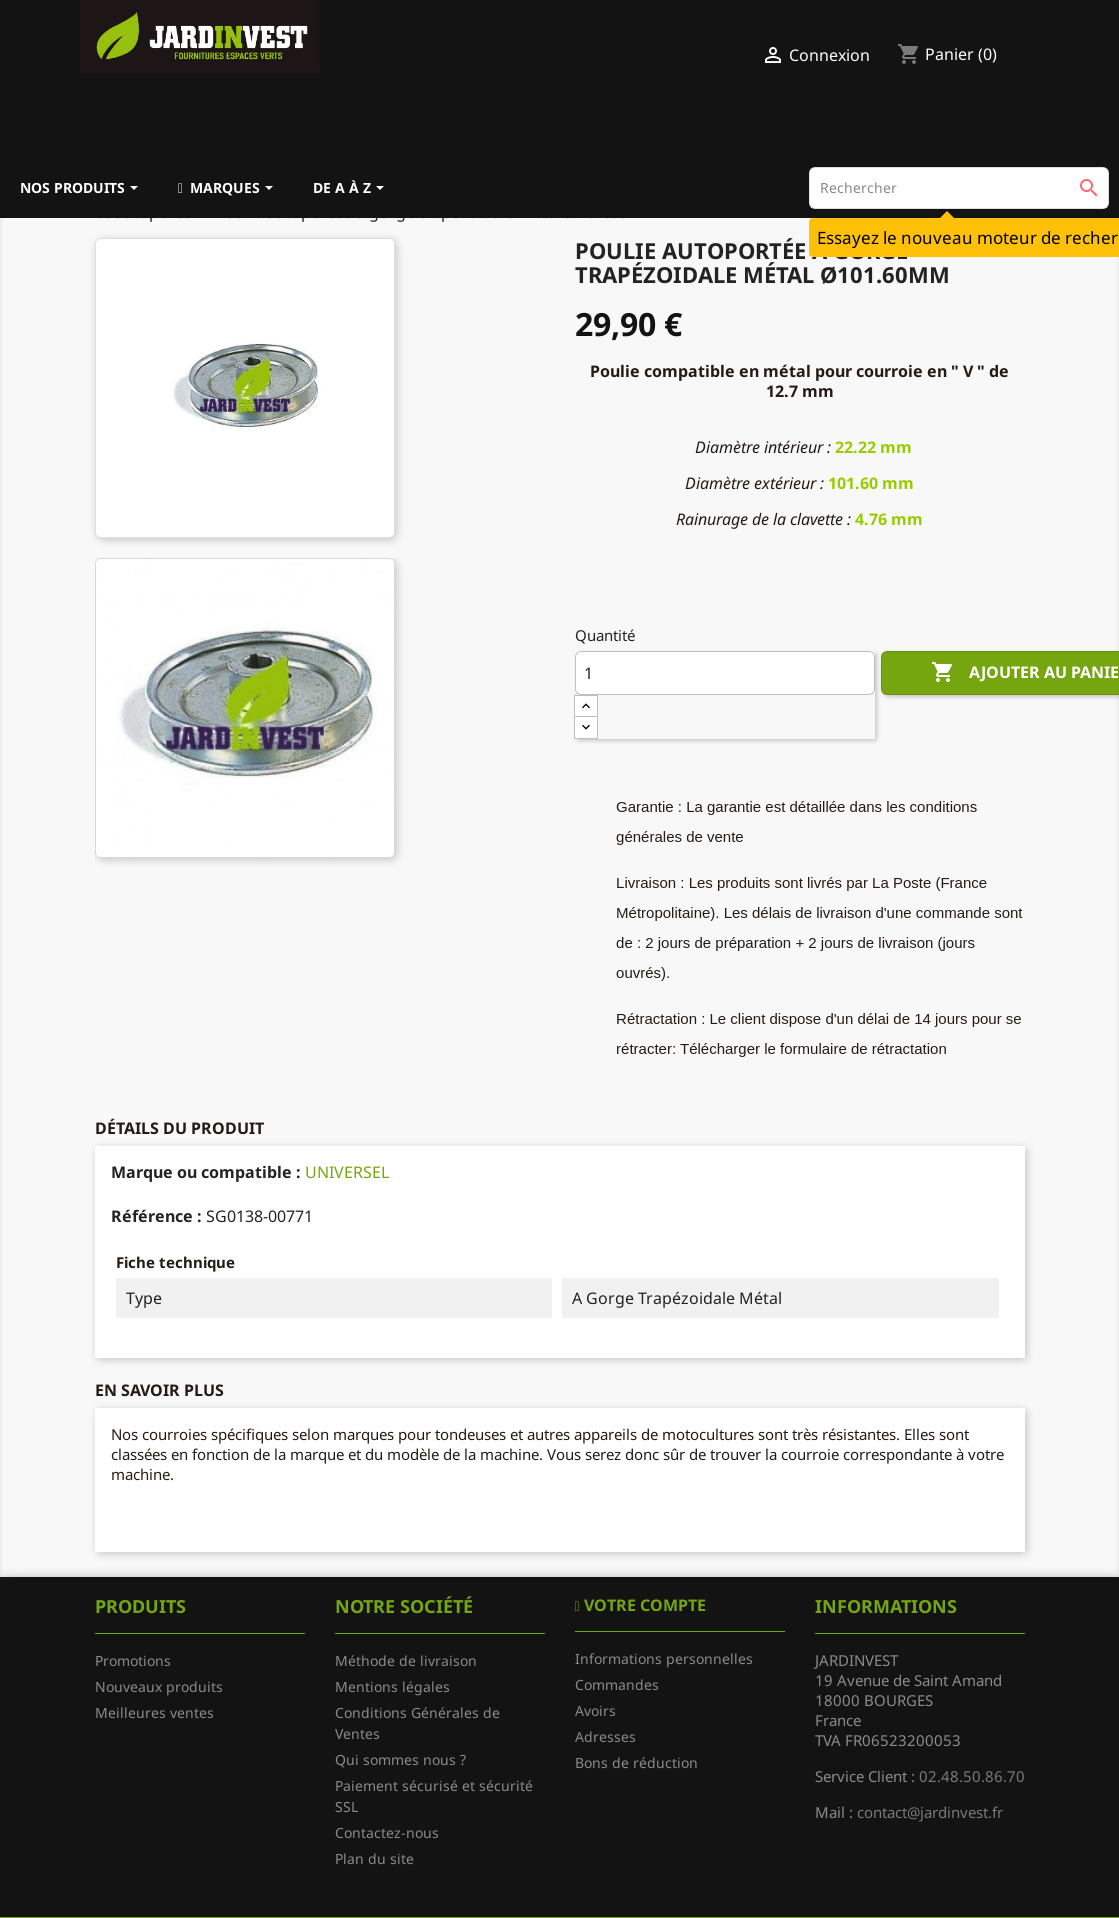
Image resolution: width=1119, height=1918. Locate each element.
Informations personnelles (664, 1658)
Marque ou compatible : (206, 1172)
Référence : (156, 1216)
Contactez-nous (387, 1832)
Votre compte (643, 1605)
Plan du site (374, 1858)
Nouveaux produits (159, 1686)
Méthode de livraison (406, 1660)
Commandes (617, 1684)
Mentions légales (392, 1686)
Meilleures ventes (154, 1712)
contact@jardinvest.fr (930, 1812)
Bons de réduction (636, 1762)
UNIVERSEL (347, 1172)
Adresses (605, 1736)
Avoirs (595, 1710)
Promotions (133, 1660)
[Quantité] (725, 673)
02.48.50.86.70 (972, 1776)
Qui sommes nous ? (400, 1759)
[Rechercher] (959, 188)
